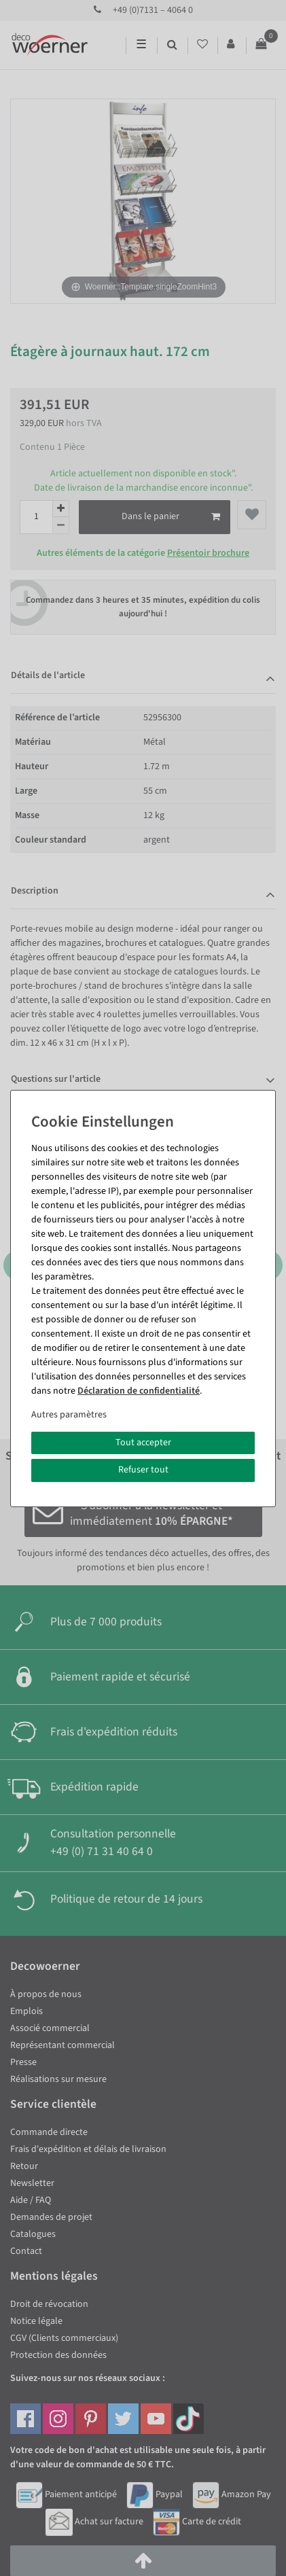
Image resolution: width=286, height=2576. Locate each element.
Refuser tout (143, 1470)
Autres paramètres (69, 1415)
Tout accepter (143, 1442)
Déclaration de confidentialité (138, 1391)
